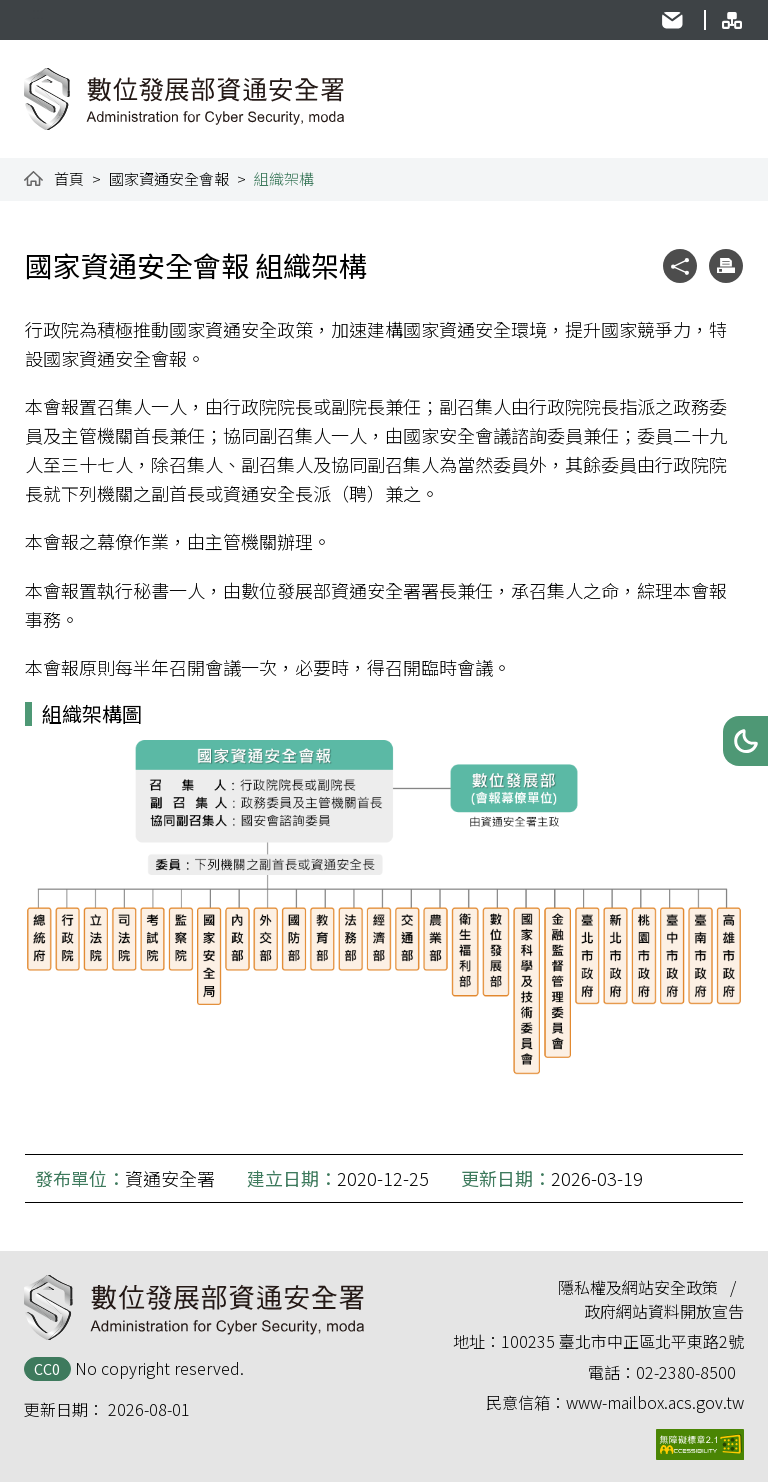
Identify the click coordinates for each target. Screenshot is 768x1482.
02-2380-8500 (686, 1372)
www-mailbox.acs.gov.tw (655, 1402)
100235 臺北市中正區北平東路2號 (622, 1341)
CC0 (47, 1368)
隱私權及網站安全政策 (638, 1287)
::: (38, 12)
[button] (745, 741)
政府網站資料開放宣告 (664, 1311)
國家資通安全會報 (169, 178)
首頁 (69, 178)
